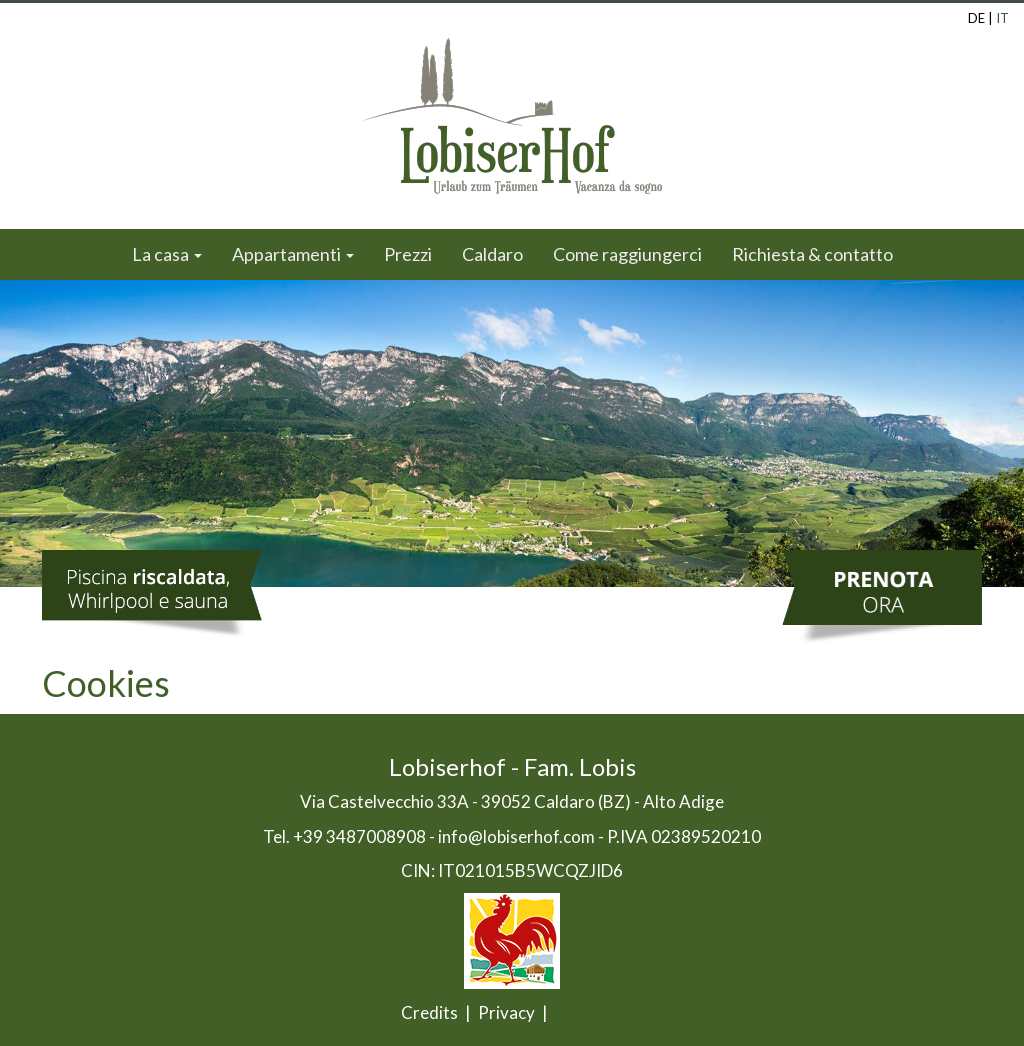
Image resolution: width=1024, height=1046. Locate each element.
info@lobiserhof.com (516, 836)
